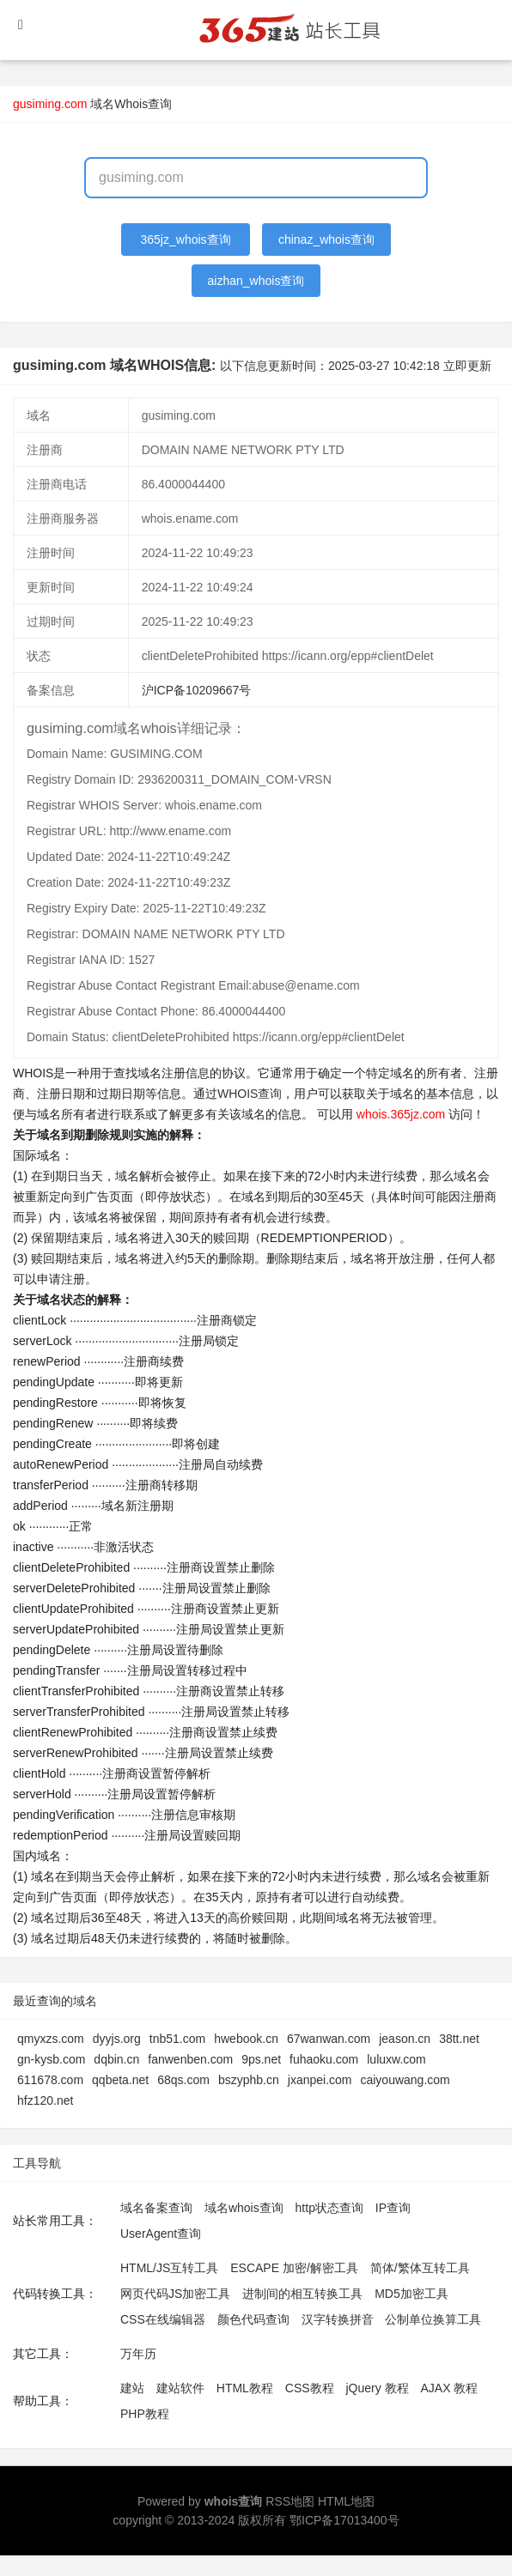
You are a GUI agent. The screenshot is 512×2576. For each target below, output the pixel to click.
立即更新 (467, 366)
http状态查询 (329, 2208)
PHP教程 (144, 2414)
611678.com (50, 2080)
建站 (132, 2388)
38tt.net (459, 2039)
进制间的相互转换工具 (302, 2293)
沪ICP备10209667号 (197, 690)
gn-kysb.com (51, 2059)
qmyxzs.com (50, 2039)
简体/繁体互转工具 (420, 2268)
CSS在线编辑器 (162, 2319)
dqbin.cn (116, 2059)
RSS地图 (289, 2501)
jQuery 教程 (376, 2388)
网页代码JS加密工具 (175, 2293)
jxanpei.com (320, 2080)
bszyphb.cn (248, 2080)
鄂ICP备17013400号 (344, 2520)
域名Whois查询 (131, 104)
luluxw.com (396, 2059)
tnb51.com (177, 2039)
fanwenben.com (190, 2059)
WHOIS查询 (249, 1093)
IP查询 (393, 2208)
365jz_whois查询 (186, 239)
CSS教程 (309, 2388)
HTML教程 (244, 2388)
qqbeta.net (120, 2080)
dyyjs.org (117, 2039)
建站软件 (180, 2388)
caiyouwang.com (404, 2080)
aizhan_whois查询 (256, 281)
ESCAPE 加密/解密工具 (294, 2268)
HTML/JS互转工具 (169, 2268)
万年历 (138, 2354)
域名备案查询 (156, 2208)
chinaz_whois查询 (326, 239)
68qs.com (183, 2080)
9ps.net (261, 2059)
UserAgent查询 (160, 2233)
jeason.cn (404, 2039)
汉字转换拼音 (338, 2319)
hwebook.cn (246, 2039)
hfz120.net (45, 2100)
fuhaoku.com (324, 2059)
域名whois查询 (243, 2208)
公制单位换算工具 (433, 2319)
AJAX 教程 (449, 2388)
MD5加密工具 (411, 2293)
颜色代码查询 (253, 2319)
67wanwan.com (328, 2039)
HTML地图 (346, 2501)
